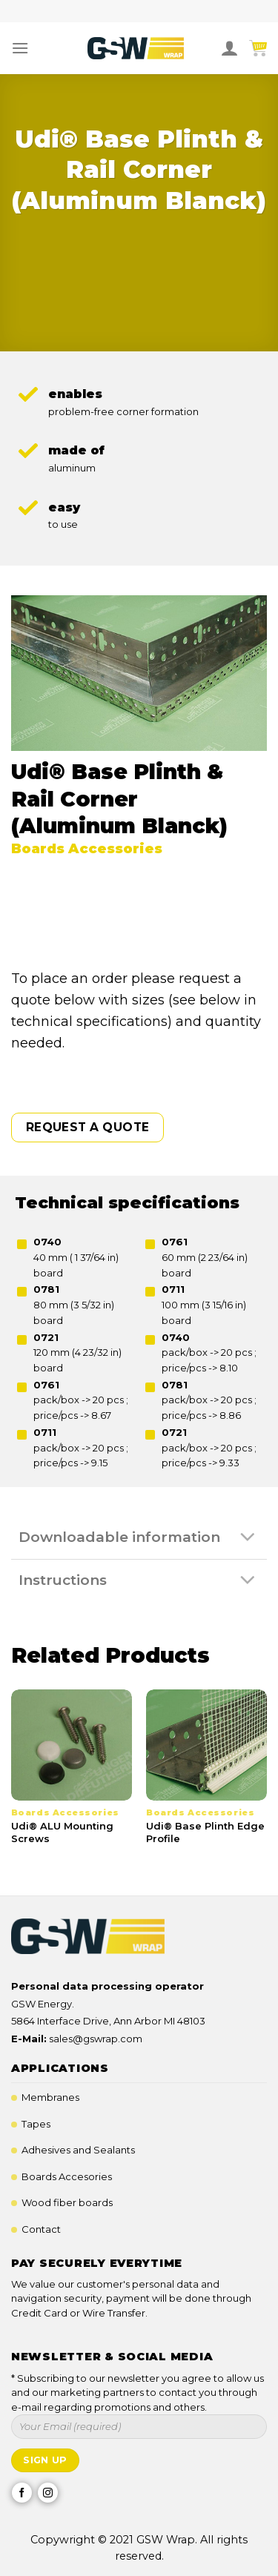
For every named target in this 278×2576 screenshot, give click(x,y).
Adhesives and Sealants (78, 2150)
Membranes (50, 2097)
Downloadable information (141, 1538)
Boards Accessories (86, 849)
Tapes (35, 2124)
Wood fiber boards (67, 2202)
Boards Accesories (66, 2176)
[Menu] (20, 48)
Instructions (141, 1580)
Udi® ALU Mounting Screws (62, 1832)
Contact (41, 2229)
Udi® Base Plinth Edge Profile (205, 1832)
